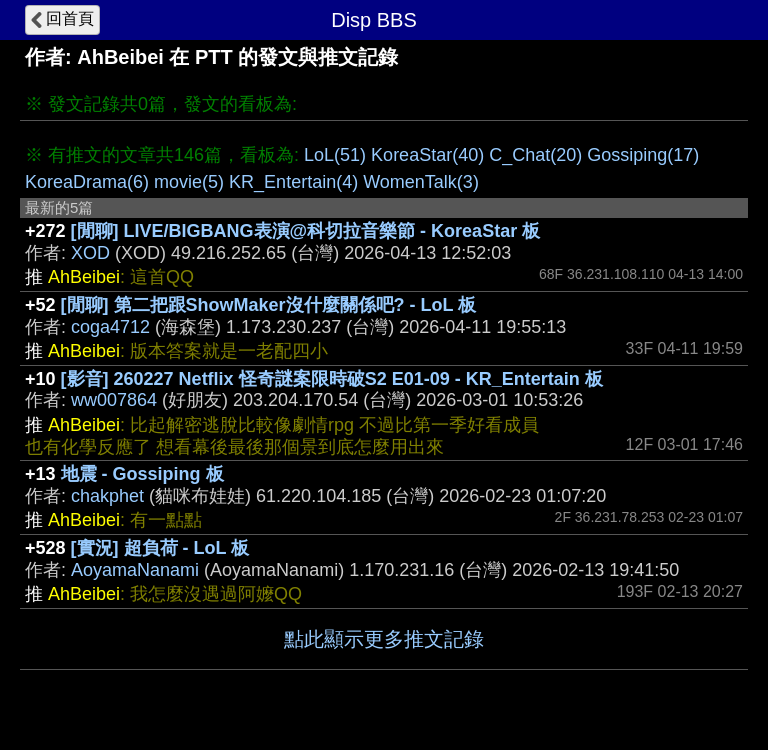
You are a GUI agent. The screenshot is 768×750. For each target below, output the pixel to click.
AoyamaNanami (135, 570)
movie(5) (189, 182)
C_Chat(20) (535, 155)
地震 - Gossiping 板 (142, 474)
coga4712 (110, 327)
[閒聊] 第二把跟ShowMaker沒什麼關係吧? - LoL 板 (269, 305)
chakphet (107, 496)
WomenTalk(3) (421, 182)
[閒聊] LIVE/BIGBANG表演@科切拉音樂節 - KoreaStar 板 (306, 231)
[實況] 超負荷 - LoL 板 (160, 548)
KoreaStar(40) (427, 155)
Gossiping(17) (643, 155)
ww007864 (114, 400)
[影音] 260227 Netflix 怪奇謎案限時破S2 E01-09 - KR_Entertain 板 (332, 379)
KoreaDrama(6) (87, 182)
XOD (90, 253)
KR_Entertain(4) (293, 182)
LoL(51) (335, 155)
